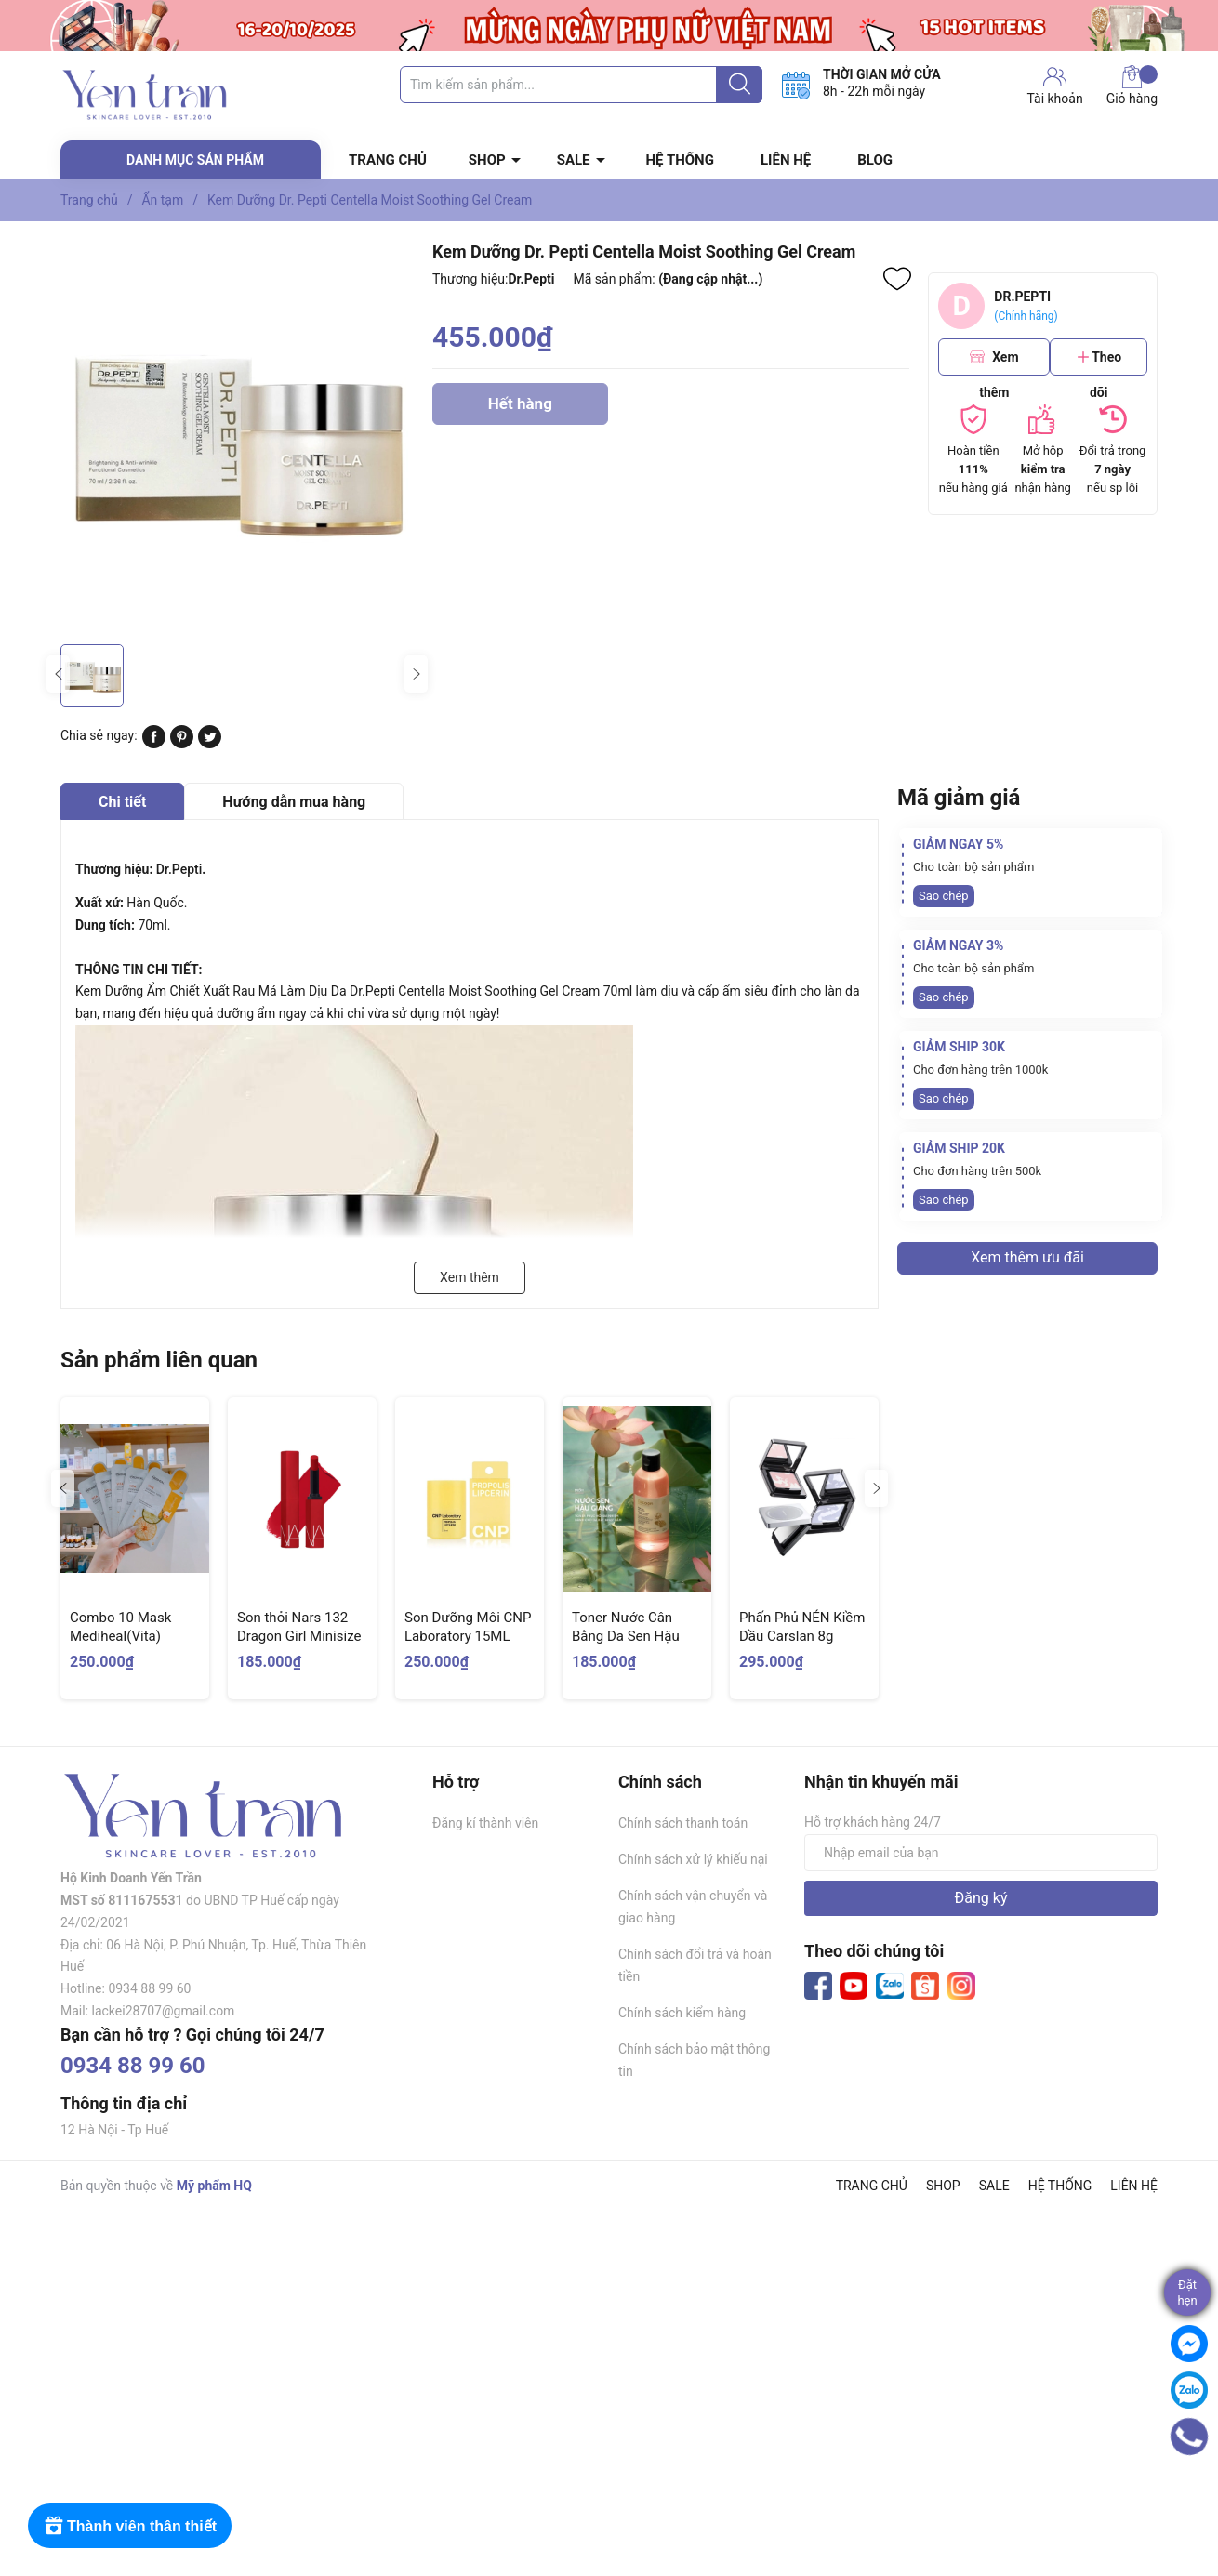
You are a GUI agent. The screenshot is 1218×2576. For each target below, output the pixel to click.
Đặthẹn (1187, 2292)
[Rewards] (130, 2525)
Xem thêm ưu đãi (1027, 1257)
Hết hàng (520, 409)
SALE (573, 160)
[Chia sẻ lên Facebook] (153, 743)
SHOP (487, 160)
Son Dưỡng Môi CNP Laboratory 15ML (468, 1627)
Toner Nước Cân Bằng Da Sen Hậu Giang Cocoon (626, 1635)
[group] (237, 437)
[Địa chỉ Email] (981, 1852)
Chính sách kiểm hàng (682, 2012)
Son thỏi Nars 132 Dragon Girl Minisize (299, 1627)
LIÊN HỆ (786, 160)
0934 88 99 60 (132, 2066)
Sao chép (944, 896)
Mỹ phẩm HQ (214, 2185)
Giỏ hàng (1132, 85)
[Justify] (740, 84)
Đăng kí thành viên (485, 1823)
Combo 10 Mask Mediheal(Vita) (120, 1627)
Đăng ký (981, 1898)
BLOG (875, 160)
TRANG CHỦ (388, 160)
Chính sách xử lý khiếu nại (693, 1859)
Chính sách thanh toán (683, 1823)
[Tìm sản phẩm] (581, 84)
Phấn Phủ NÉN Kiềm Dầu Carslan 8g (802, 1627)
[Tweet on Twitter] (209, 743)
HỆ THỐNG (680, 160)
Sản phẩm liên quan (159, 1360)
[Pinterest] (181, 743)
